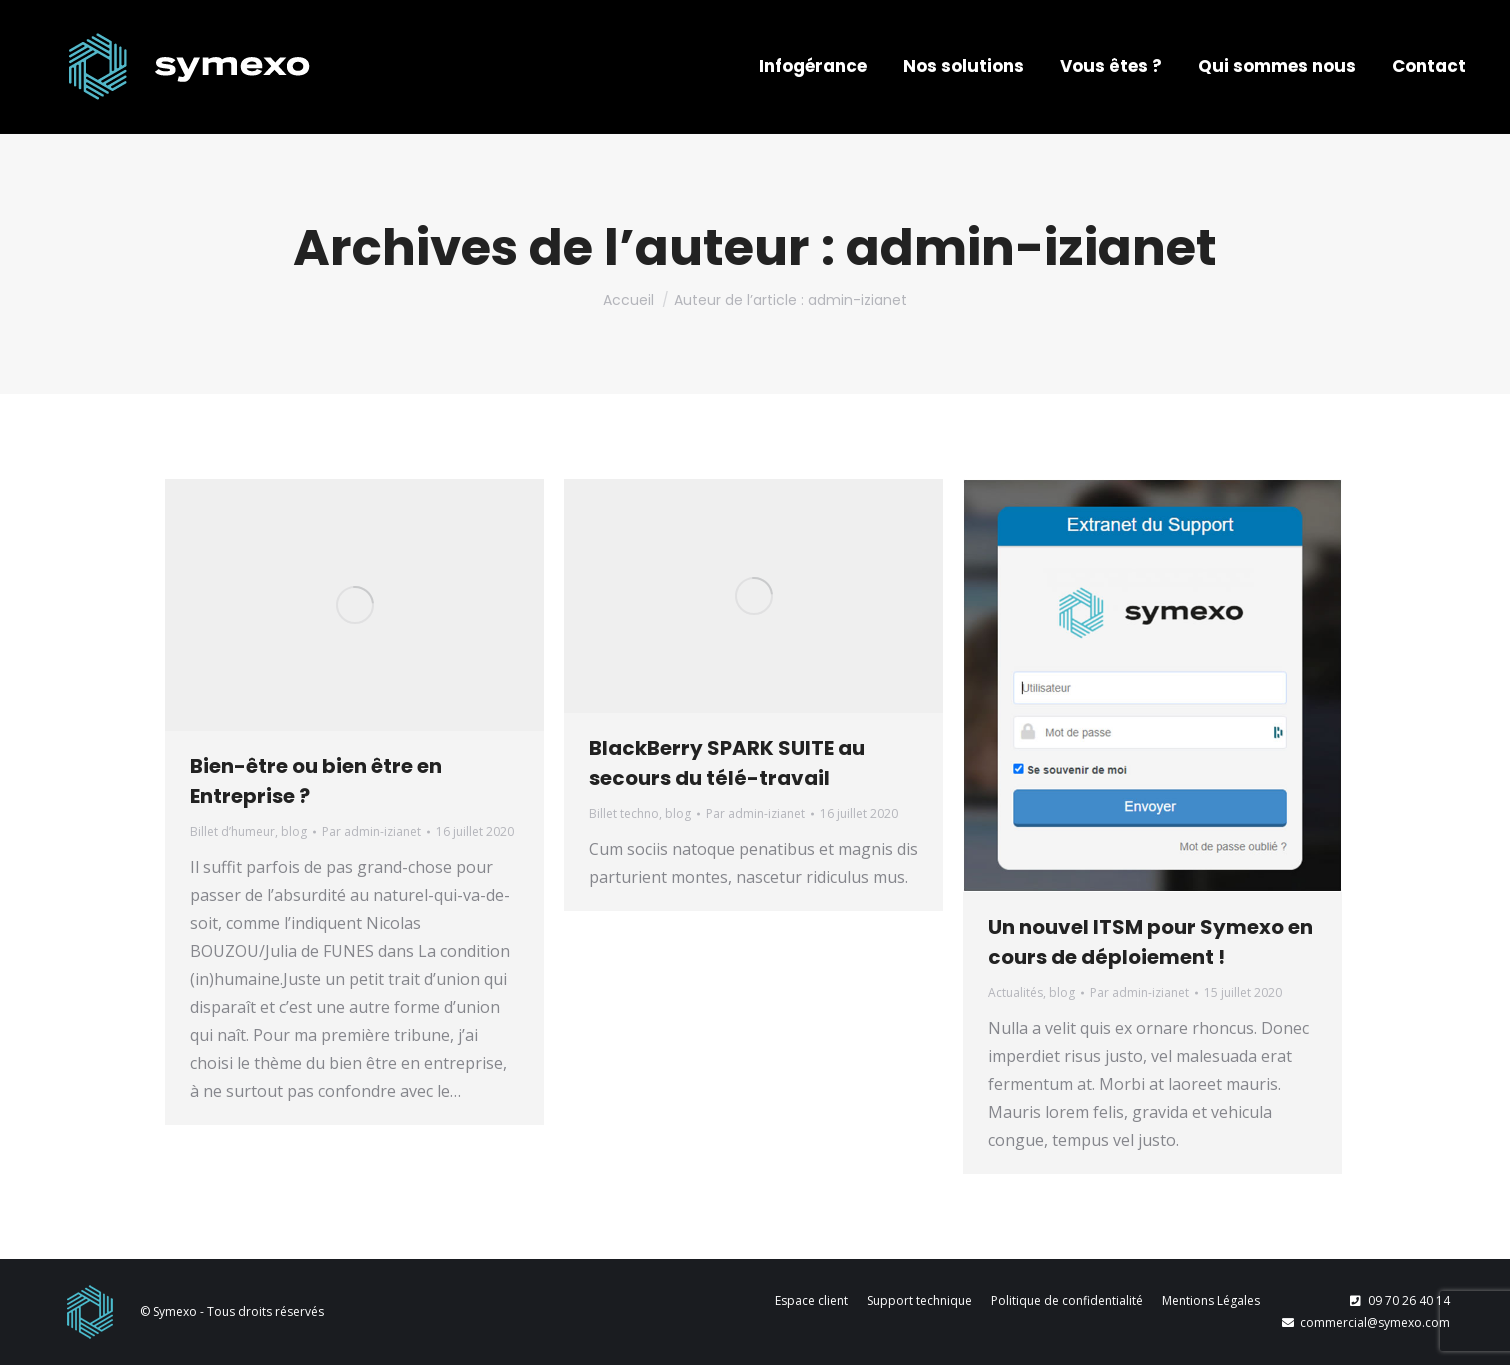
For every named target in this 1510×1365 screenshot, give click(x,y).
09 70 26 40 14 (1399, 1300)
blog (294, 831)
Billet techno (624, 813)
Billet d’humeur (232, 831)
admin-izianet (1031, 248)
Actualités (1015, 992)
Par (371, 831)
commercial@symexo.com (1365, 1322)
